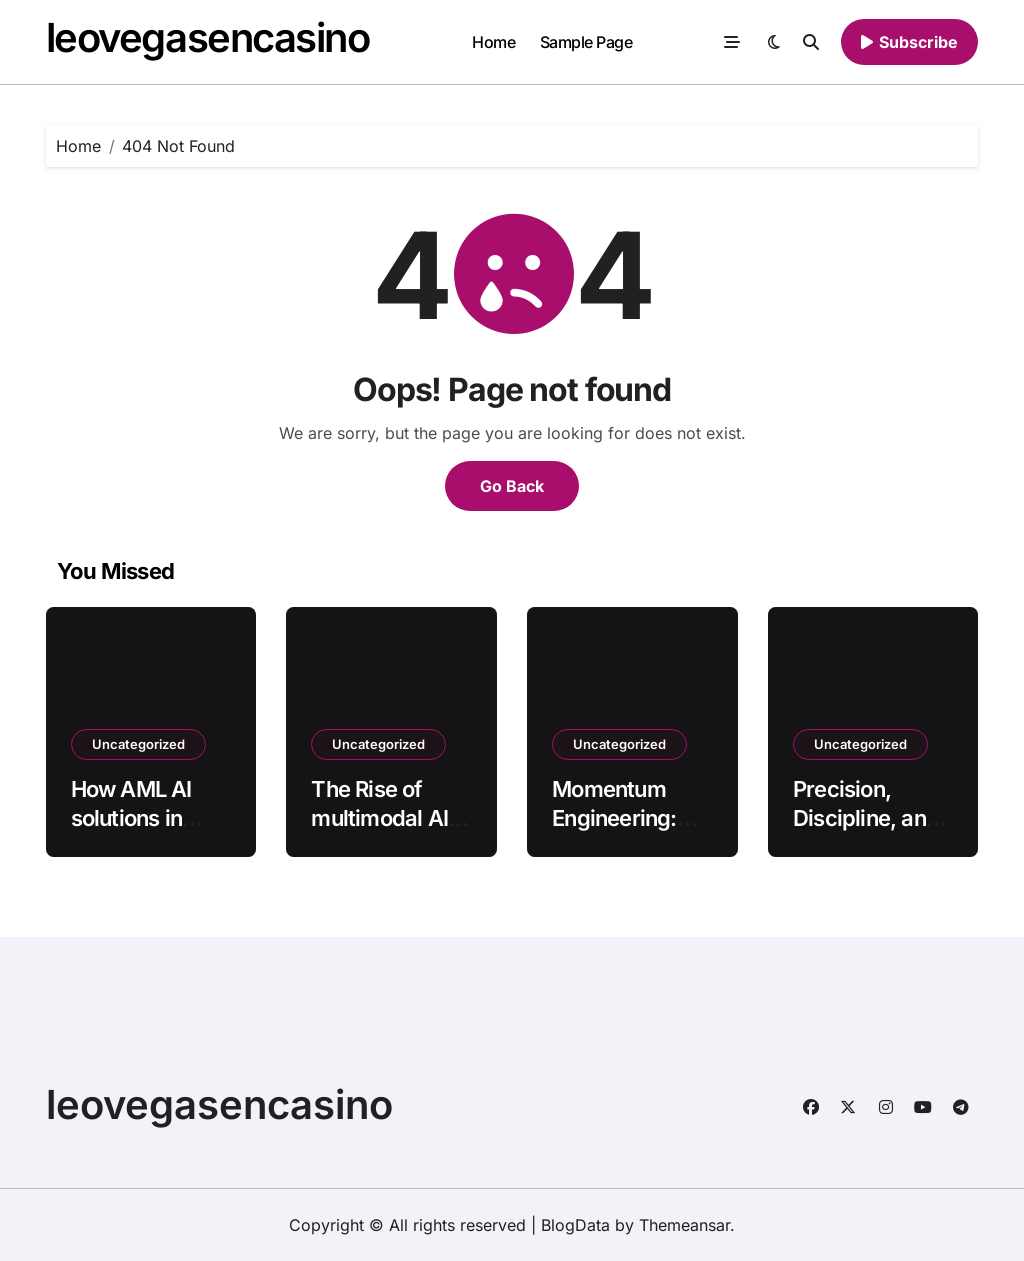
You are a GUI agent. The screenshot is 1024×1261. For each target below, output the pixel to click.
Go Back (512, 486)
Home (493, 42)
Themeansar (684, 1225)
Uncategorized (138, 744)
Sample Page (586, 42)
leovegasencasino (208, 37)
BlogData (575, 1225)
